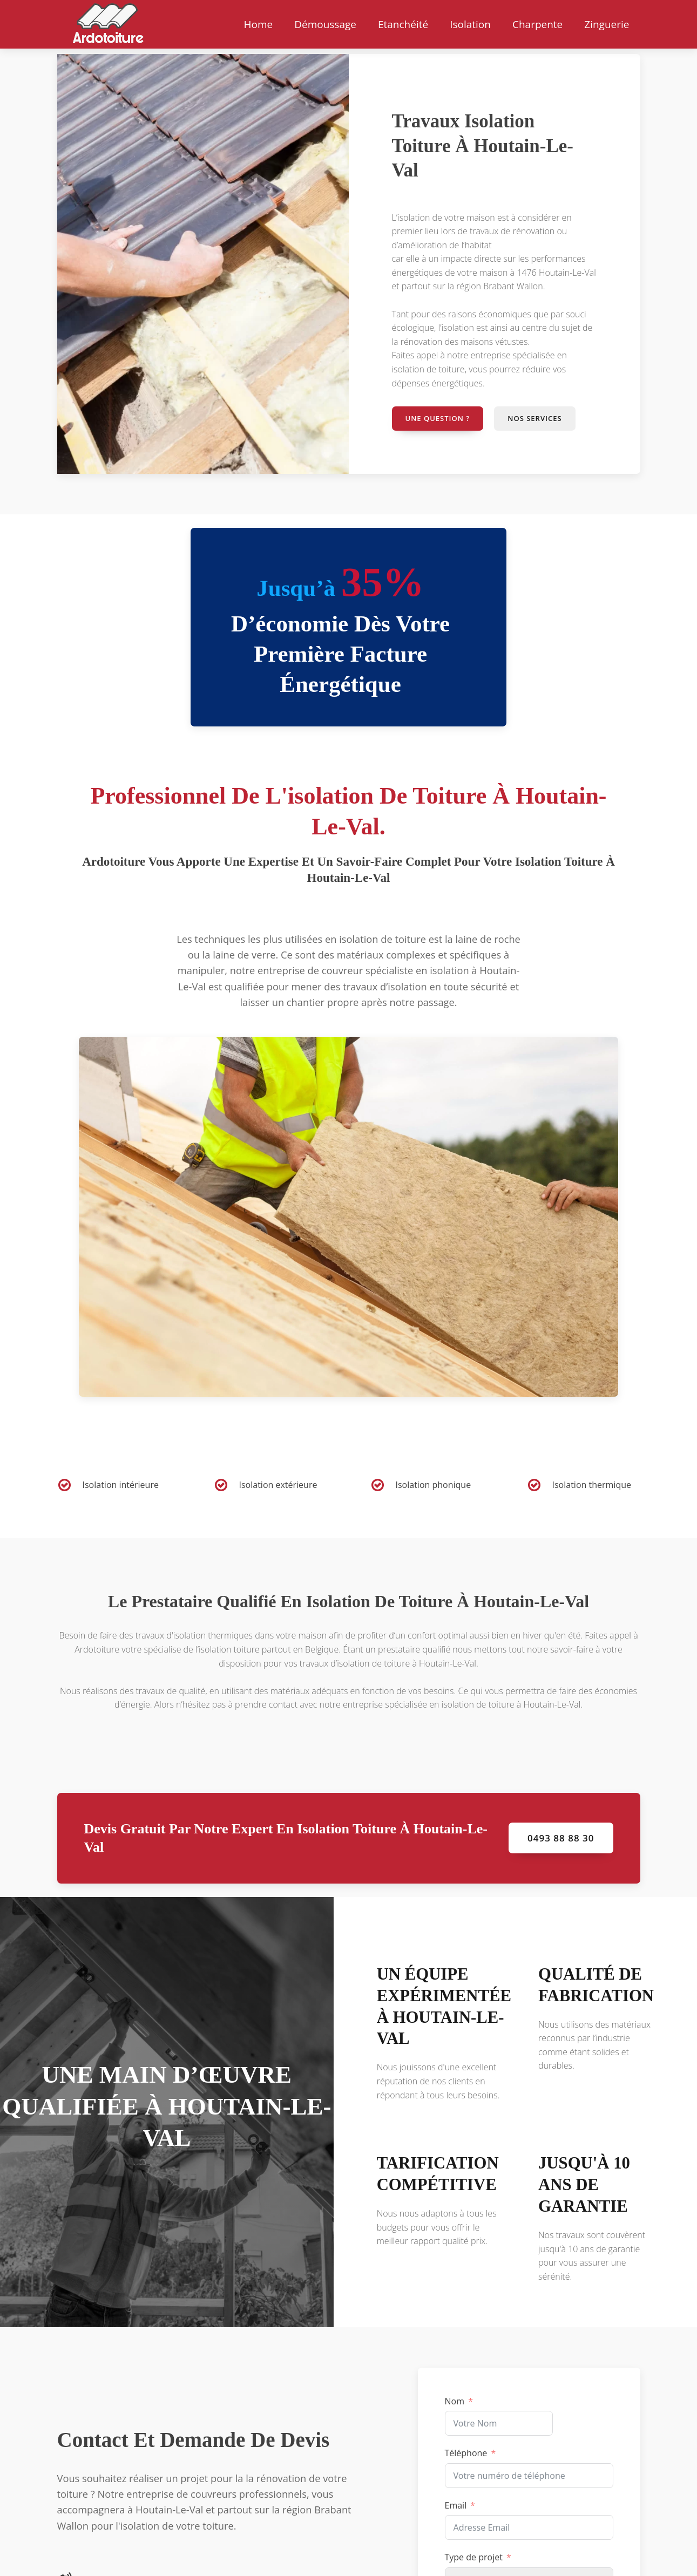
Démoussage (325, 24)
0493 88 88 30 (560, 1838)
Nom (454, 2401)
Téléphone (466, 2453)
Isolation (470, 24)
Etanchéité (403, 24)
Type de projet (474, 2557)
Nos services (534, 418)
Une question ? (437, 418)
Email (456, 2505)
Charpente (537, 24)
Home (258, 24)
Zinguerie (606, 24)
